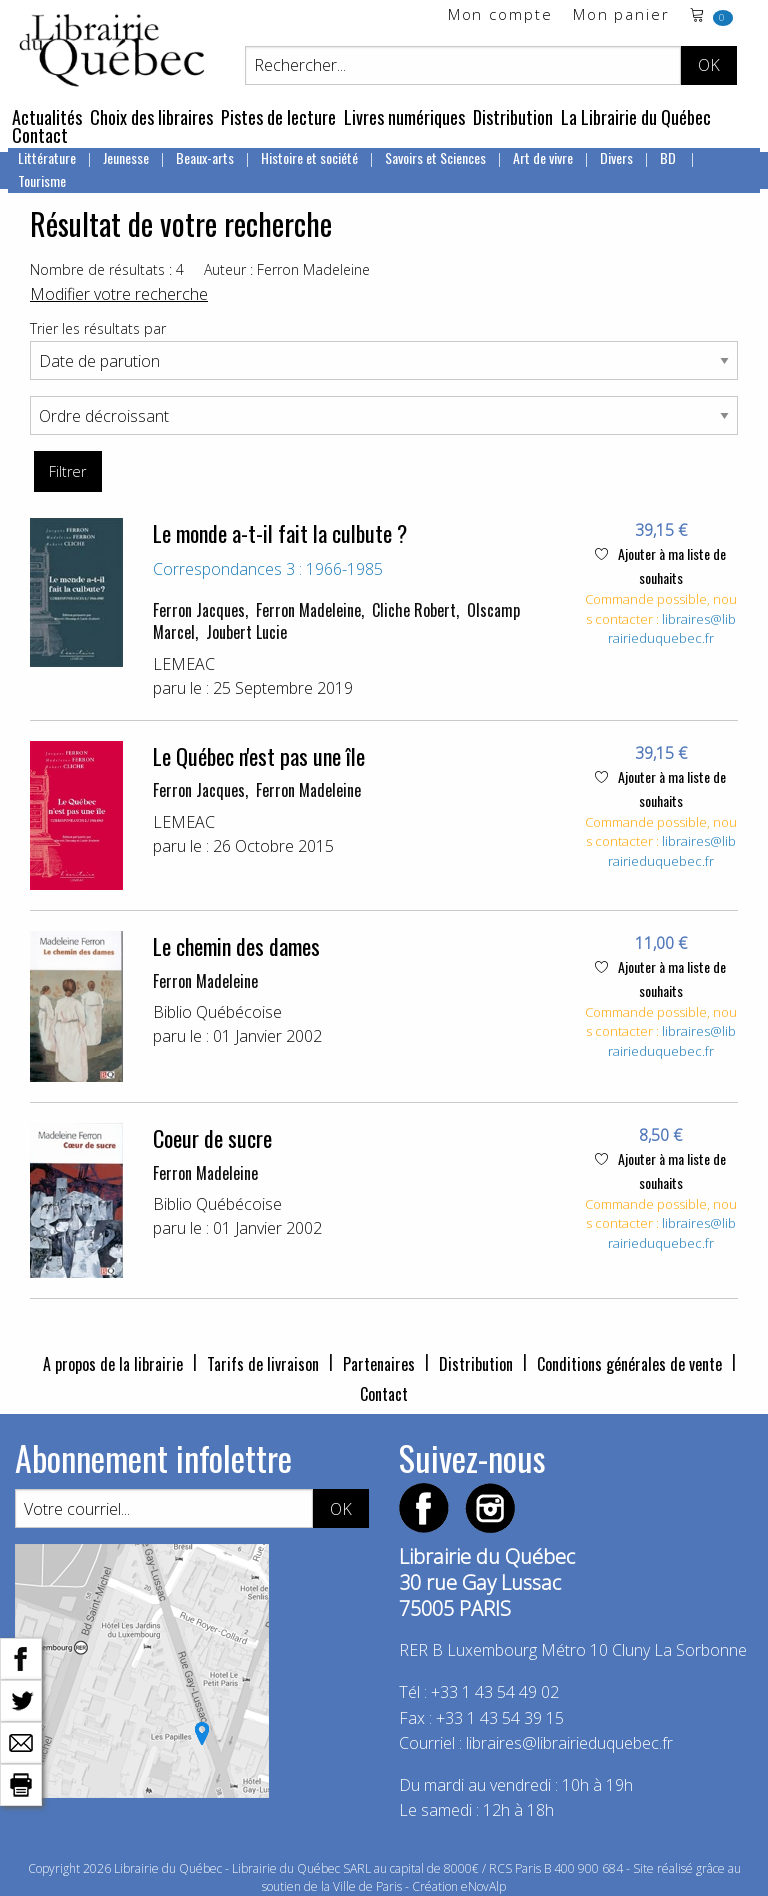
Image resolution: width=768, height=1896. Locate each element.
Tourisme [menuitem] (42, 180)
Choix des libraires (151, 117)
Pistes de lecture (278, 117)
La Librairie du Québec (636, 117)
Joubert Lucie (246, 632)
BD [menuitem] (669, 157)
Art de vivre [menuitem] (543, 157)
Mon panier (621, 15)
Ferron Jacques (199, 610)
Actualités (47, 117)
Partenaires (379, 1364)
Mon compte (500, 15)
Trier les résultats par (98, 328)
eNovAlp (483, 1886)
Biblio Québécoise (217, 1012)
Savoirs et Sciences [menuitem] (435, 157)
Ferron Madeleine (308, 610)
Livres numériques (404, 117)
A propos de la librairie (113, 1364)
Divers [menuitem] (616, 157)
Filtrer (67, 471)
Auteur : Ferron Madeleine (287, 269)
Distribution (513, 117)
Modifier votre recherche (119, 294)
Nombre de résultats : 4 (107, 269)
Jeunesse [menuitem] (126, 157)
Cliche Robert (414, 610)
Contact (40, 135)
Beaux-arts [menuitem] (205, 157)
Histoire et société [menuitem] (309, 157)
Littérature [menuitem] (47, 157)
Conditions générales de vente (629, 1364)
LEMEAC (184, 664)
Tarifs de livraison (263, 1364)
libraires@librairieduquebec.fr (672, 629)
